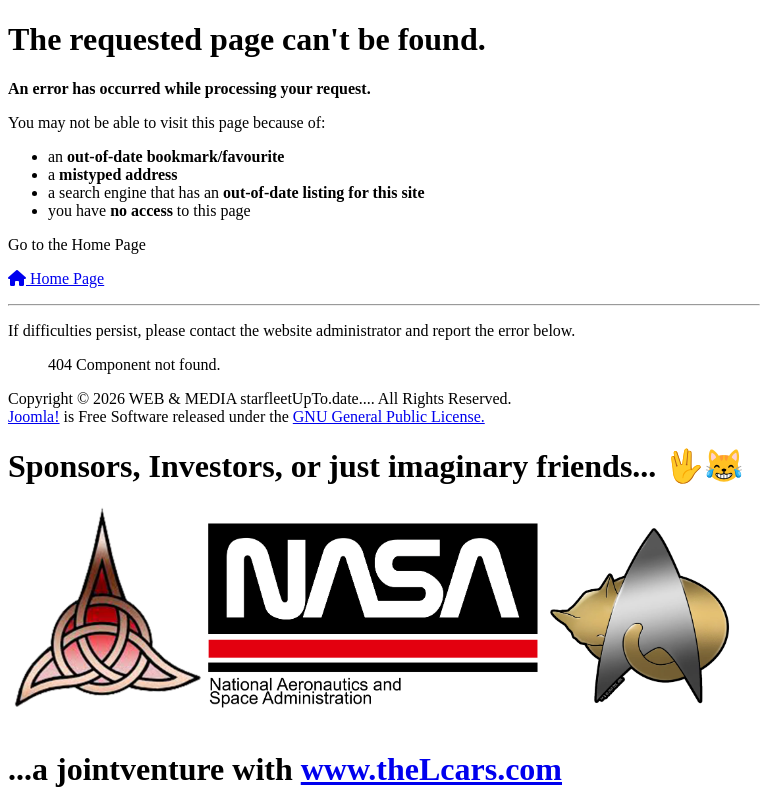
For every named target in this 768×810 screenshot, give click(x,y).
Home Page (56, 278)
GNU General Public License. (389, 416)
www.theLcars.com (431, 769)
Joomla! (34, 416)
